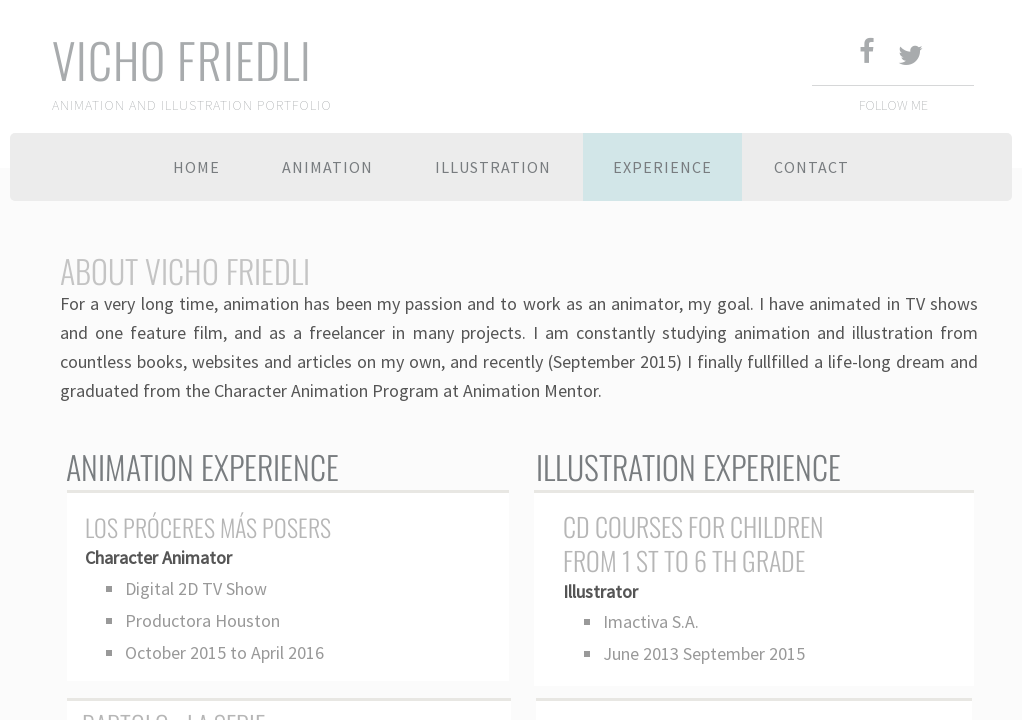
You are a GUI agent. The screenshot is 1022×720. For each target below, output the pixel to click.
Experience (662, 167)
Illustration (493, 167)
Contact (811, 167)
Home (196, 167)
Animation (327, 167)
